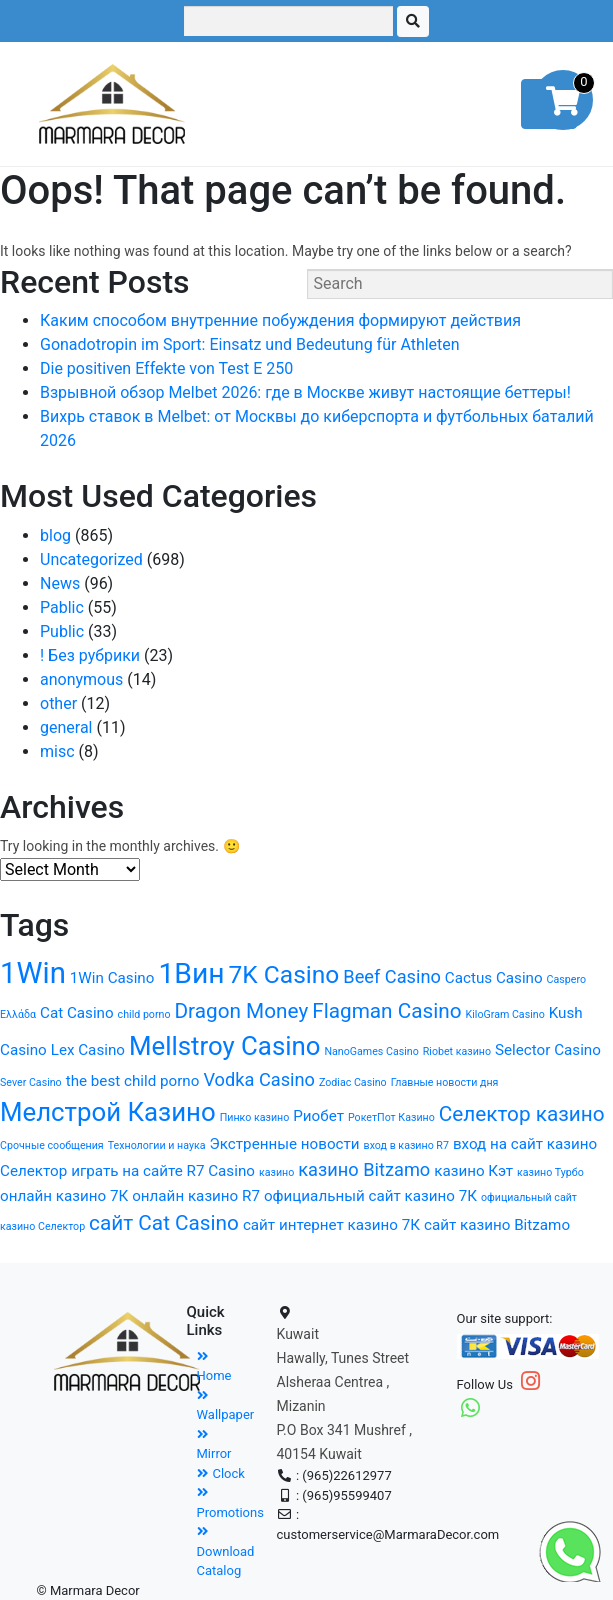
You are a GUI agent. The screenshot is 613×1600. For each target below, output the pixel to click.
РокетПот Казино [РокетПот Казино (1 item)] (391, 1117)
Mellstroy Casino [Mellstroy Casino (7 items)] (225, 1046)
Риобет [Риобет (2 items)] (318, 1116)
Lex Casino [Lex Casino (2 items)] (88, 1050)
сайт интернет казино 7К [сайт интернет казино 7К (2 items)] (331, 1225)
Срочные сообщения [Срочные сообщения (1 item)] (52, 1145)
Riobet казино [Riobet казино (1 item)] (457, 1051)
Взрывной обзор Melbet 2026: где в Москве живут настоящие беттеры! (305, 392)
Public (62, 631)
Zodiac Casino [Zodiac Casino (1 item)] (353, 1082)
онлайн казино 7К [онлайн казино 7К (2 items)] (64, 1196)
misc (57, 751)
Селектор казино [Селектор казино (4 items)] (522, 1114)
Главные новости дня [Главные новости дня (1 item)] (445, 1082)
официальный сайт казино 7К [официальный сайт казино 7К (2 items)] (370, 1196)
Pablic (62, 607)
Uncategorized (91, 559)
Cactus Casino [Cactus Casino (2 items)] (494, 978)
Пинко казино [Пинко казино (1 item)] (255, 1117)
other (58, 703)
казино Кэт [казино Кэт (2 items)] (473, 1171)
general (66, 727)
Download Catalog (226, 1551)
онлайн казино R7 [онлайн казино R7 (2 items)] (196, 1196)
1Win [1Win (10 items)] (33, 973)
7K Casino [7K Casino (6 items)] (284, 974)
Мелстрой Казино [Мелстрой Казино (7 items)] (108, 1112)
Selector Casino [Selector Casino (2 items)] (548, 1050)
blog (55, 535)
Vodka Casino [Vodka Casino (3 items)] (259, 1079)
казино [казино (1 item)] (276, 1172)
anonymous (81, 679)
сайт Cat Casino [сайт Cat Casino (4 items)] (164, 1223)
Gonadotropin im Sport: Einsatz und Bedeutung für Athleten (250, 344)
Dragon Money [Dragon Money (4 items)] (241, 1011)
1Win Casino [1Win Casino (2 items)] (112, 978)
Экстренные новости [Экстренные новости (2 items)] (285, 1144)
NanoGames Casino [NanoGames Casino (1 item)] (371, 1051)
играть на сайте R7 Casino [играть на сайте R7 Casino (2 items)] (163, 1171)
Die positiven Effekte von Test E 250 (166, 368)
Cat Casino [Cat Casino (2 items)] (77, 1013)
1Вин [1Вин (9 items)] (191, 973)
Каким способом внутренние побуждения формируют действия (280, 320)
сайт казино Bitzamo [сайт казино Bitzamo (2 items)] (497, 1225)
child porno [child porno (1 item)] (144, 1014)
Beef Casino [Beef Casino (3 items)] (392, 976)
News (60, 583)
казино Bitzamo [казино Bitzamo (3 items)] (364, 1169)
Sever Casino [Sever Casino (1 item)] (31, 1082)
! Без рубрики (90, 655)
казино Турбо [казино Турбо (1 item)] (550, 1172)
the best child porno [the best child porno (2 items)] (133, 1081)
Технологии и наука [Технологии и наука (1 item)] (157, 1145)
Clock (221, 1473)
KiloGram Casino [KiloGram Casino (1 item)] (505, 1014)
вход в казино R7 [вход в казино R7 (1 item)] (406, 1145)
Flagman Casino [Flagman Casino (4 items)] (386, 1011)
